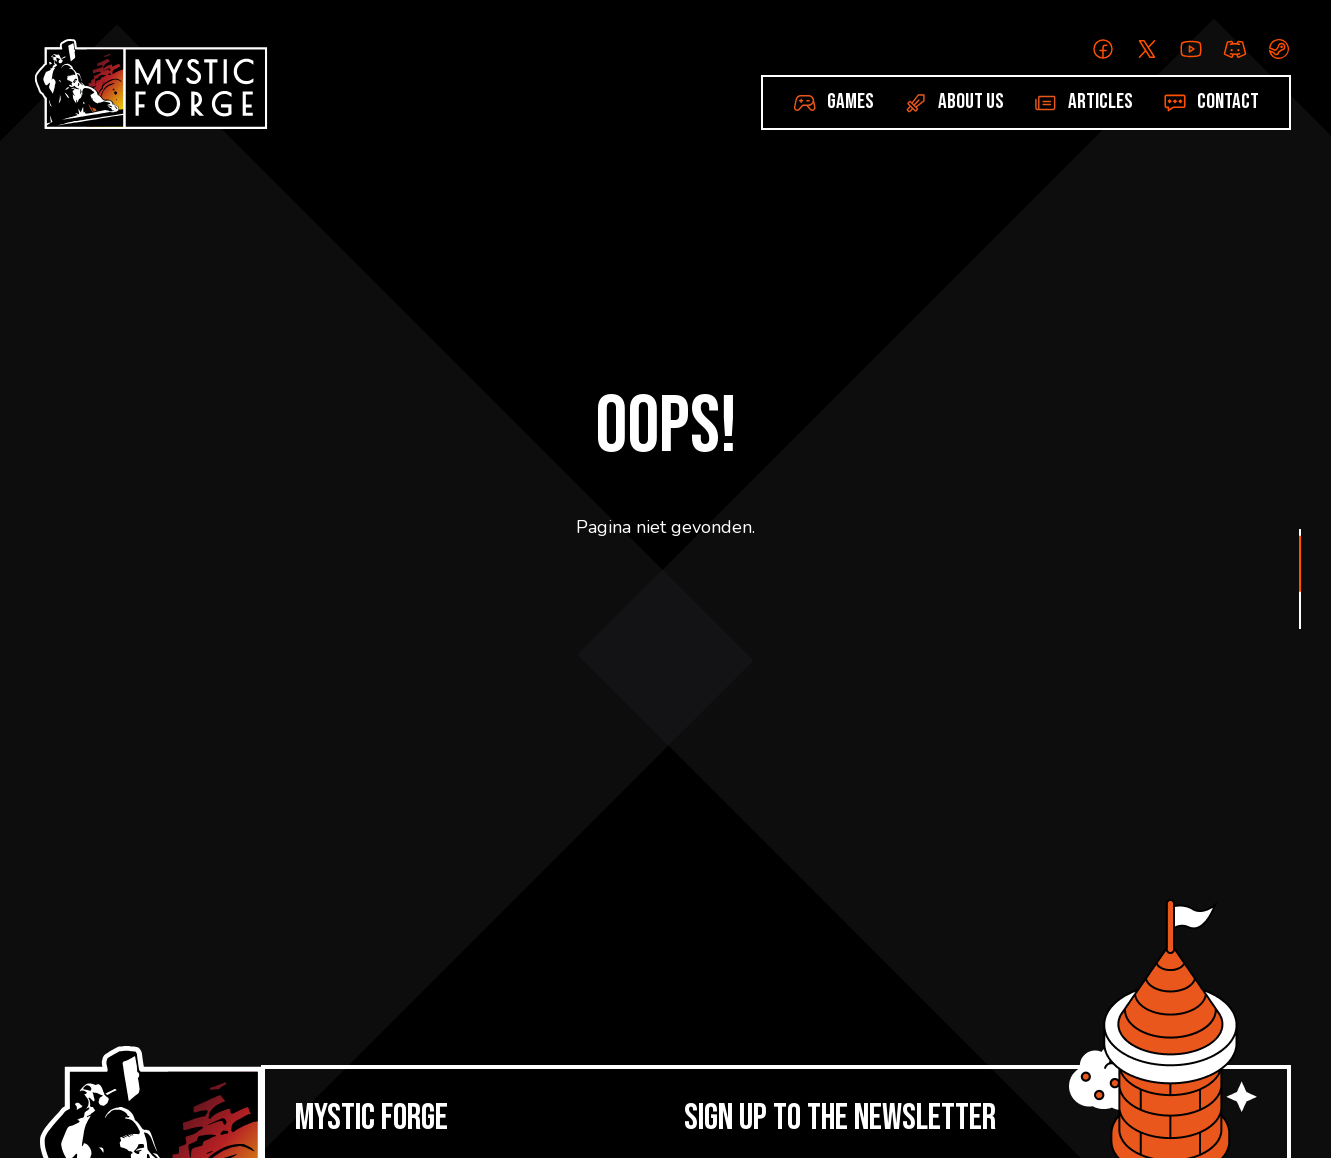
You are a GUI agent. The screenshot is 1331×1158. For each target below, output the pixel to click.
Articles (1100, 101)
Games (850, 101)
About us (971, 101)
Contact (1228, 101)
